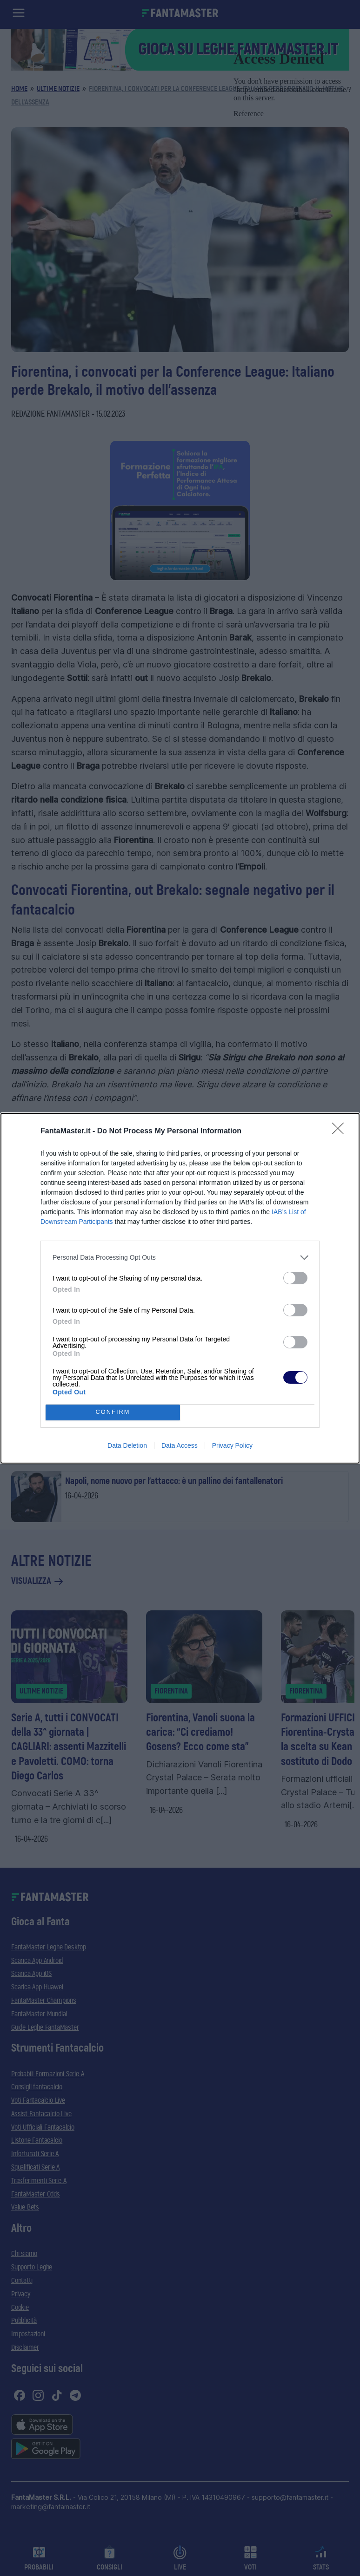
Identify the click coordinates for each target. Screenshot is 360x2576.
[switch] (295, 1278)
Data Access (179, 1445)
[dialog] (180, 1288)
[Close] (341, 1131)
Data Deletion (127, 1445)
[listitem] (180, 1257)
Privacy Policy (232, 1445)
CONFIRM (112, 1412)
